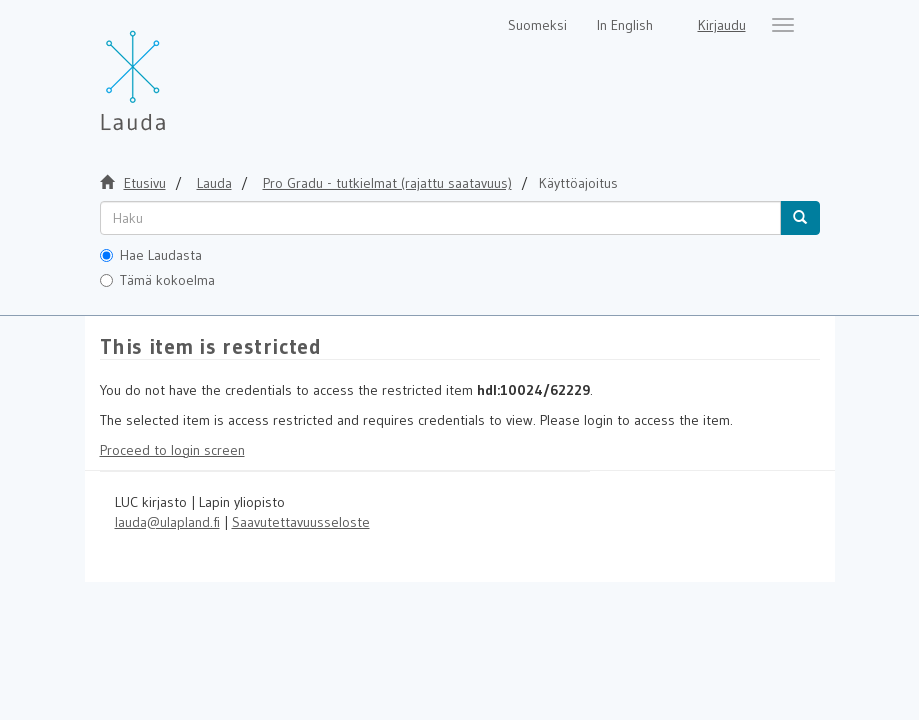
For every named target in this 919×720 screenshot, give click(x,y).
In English (625, 25)
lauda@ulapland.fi (167, 522)
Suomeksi (537, 25)
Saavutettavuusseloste (301, 522)
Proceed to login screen (172, 450)
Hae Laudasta (151, 255)
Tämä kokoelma (157, 280)
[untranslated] (440, 218)
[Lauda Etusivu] (175, 70)
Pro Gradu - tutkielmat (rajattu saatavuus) (387, 183)
